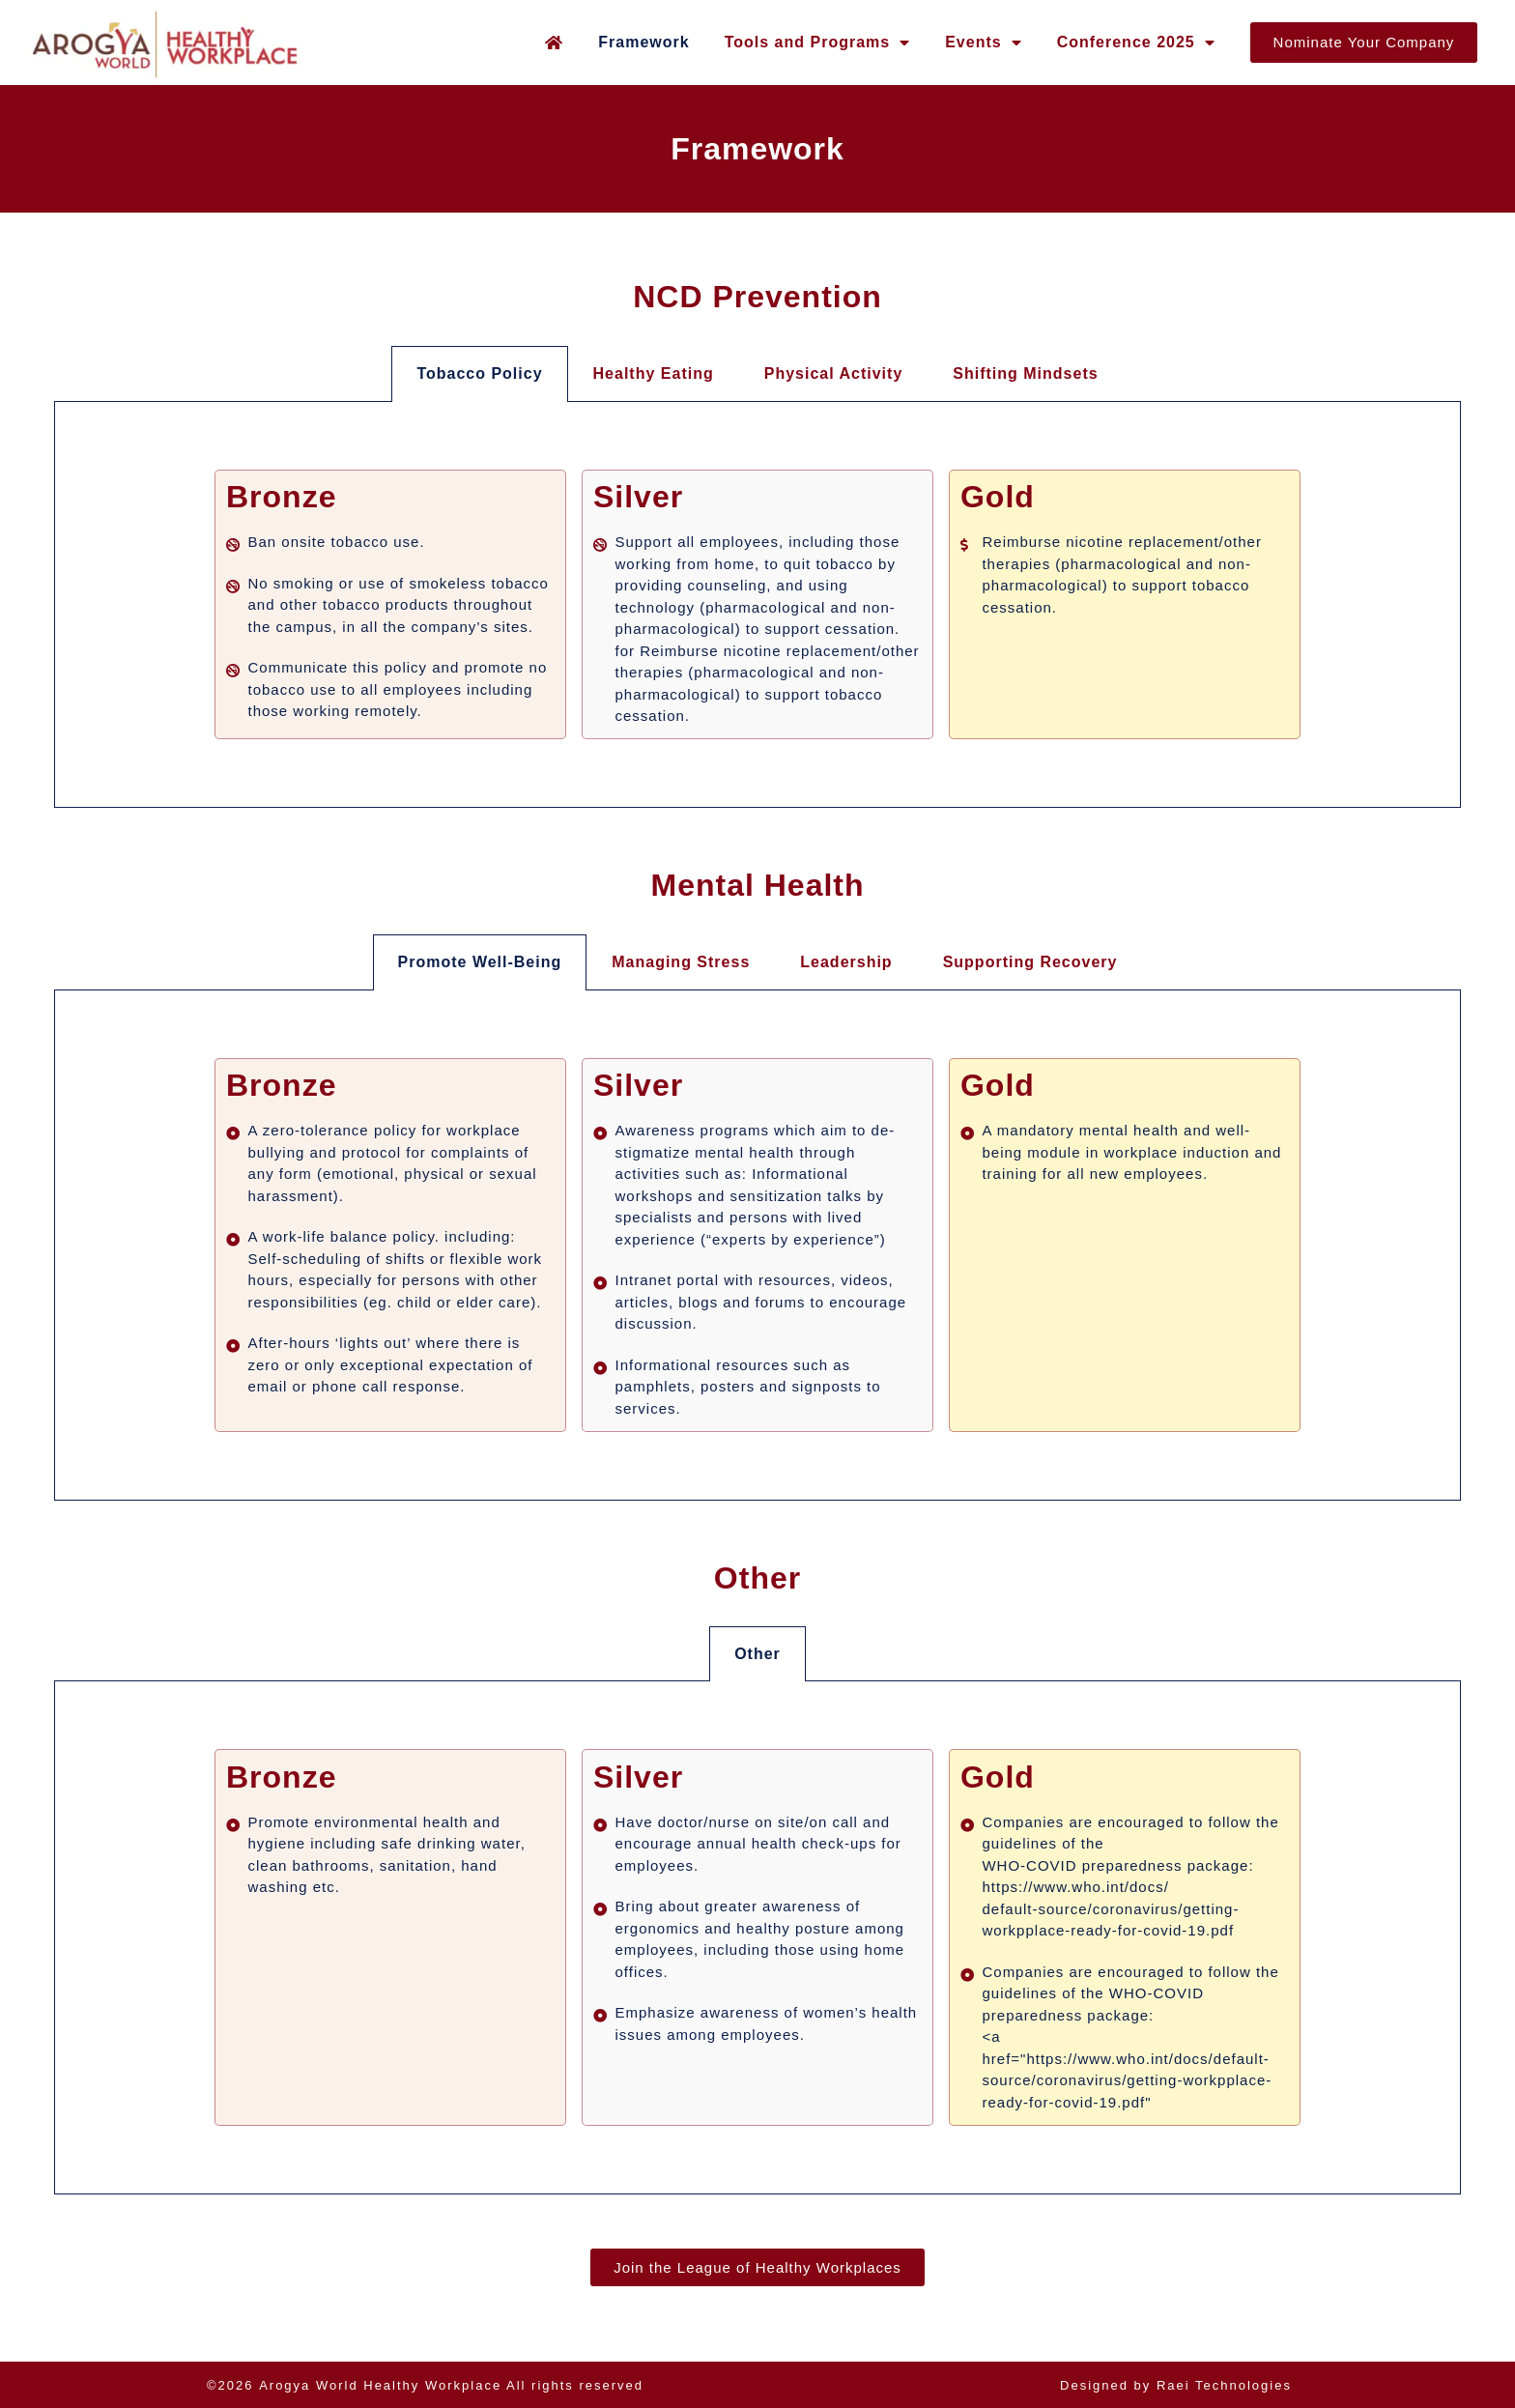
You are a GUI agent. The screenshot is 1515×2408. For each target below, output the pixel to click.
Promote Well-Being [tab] (480, 962)
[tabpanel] (757, 605)
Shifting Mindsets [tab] (1025, 373)
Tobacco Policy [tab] (479, 373)
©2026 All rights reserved (425, 2385)
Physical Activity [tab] (833, 373)
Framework (643, 42)
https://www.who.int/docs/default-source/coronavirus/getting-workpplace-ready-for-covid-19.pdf (1110, 1908)
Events (983, 42)
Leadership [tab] (846, 962)
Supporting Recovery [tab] (1030, 962)
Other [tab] (757, 1654)
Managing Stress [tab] (681, 962)
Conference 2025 (1136, 42)
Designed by (1176, 2385)
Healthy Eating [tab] (653, 373)
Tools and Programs (818, 42)
